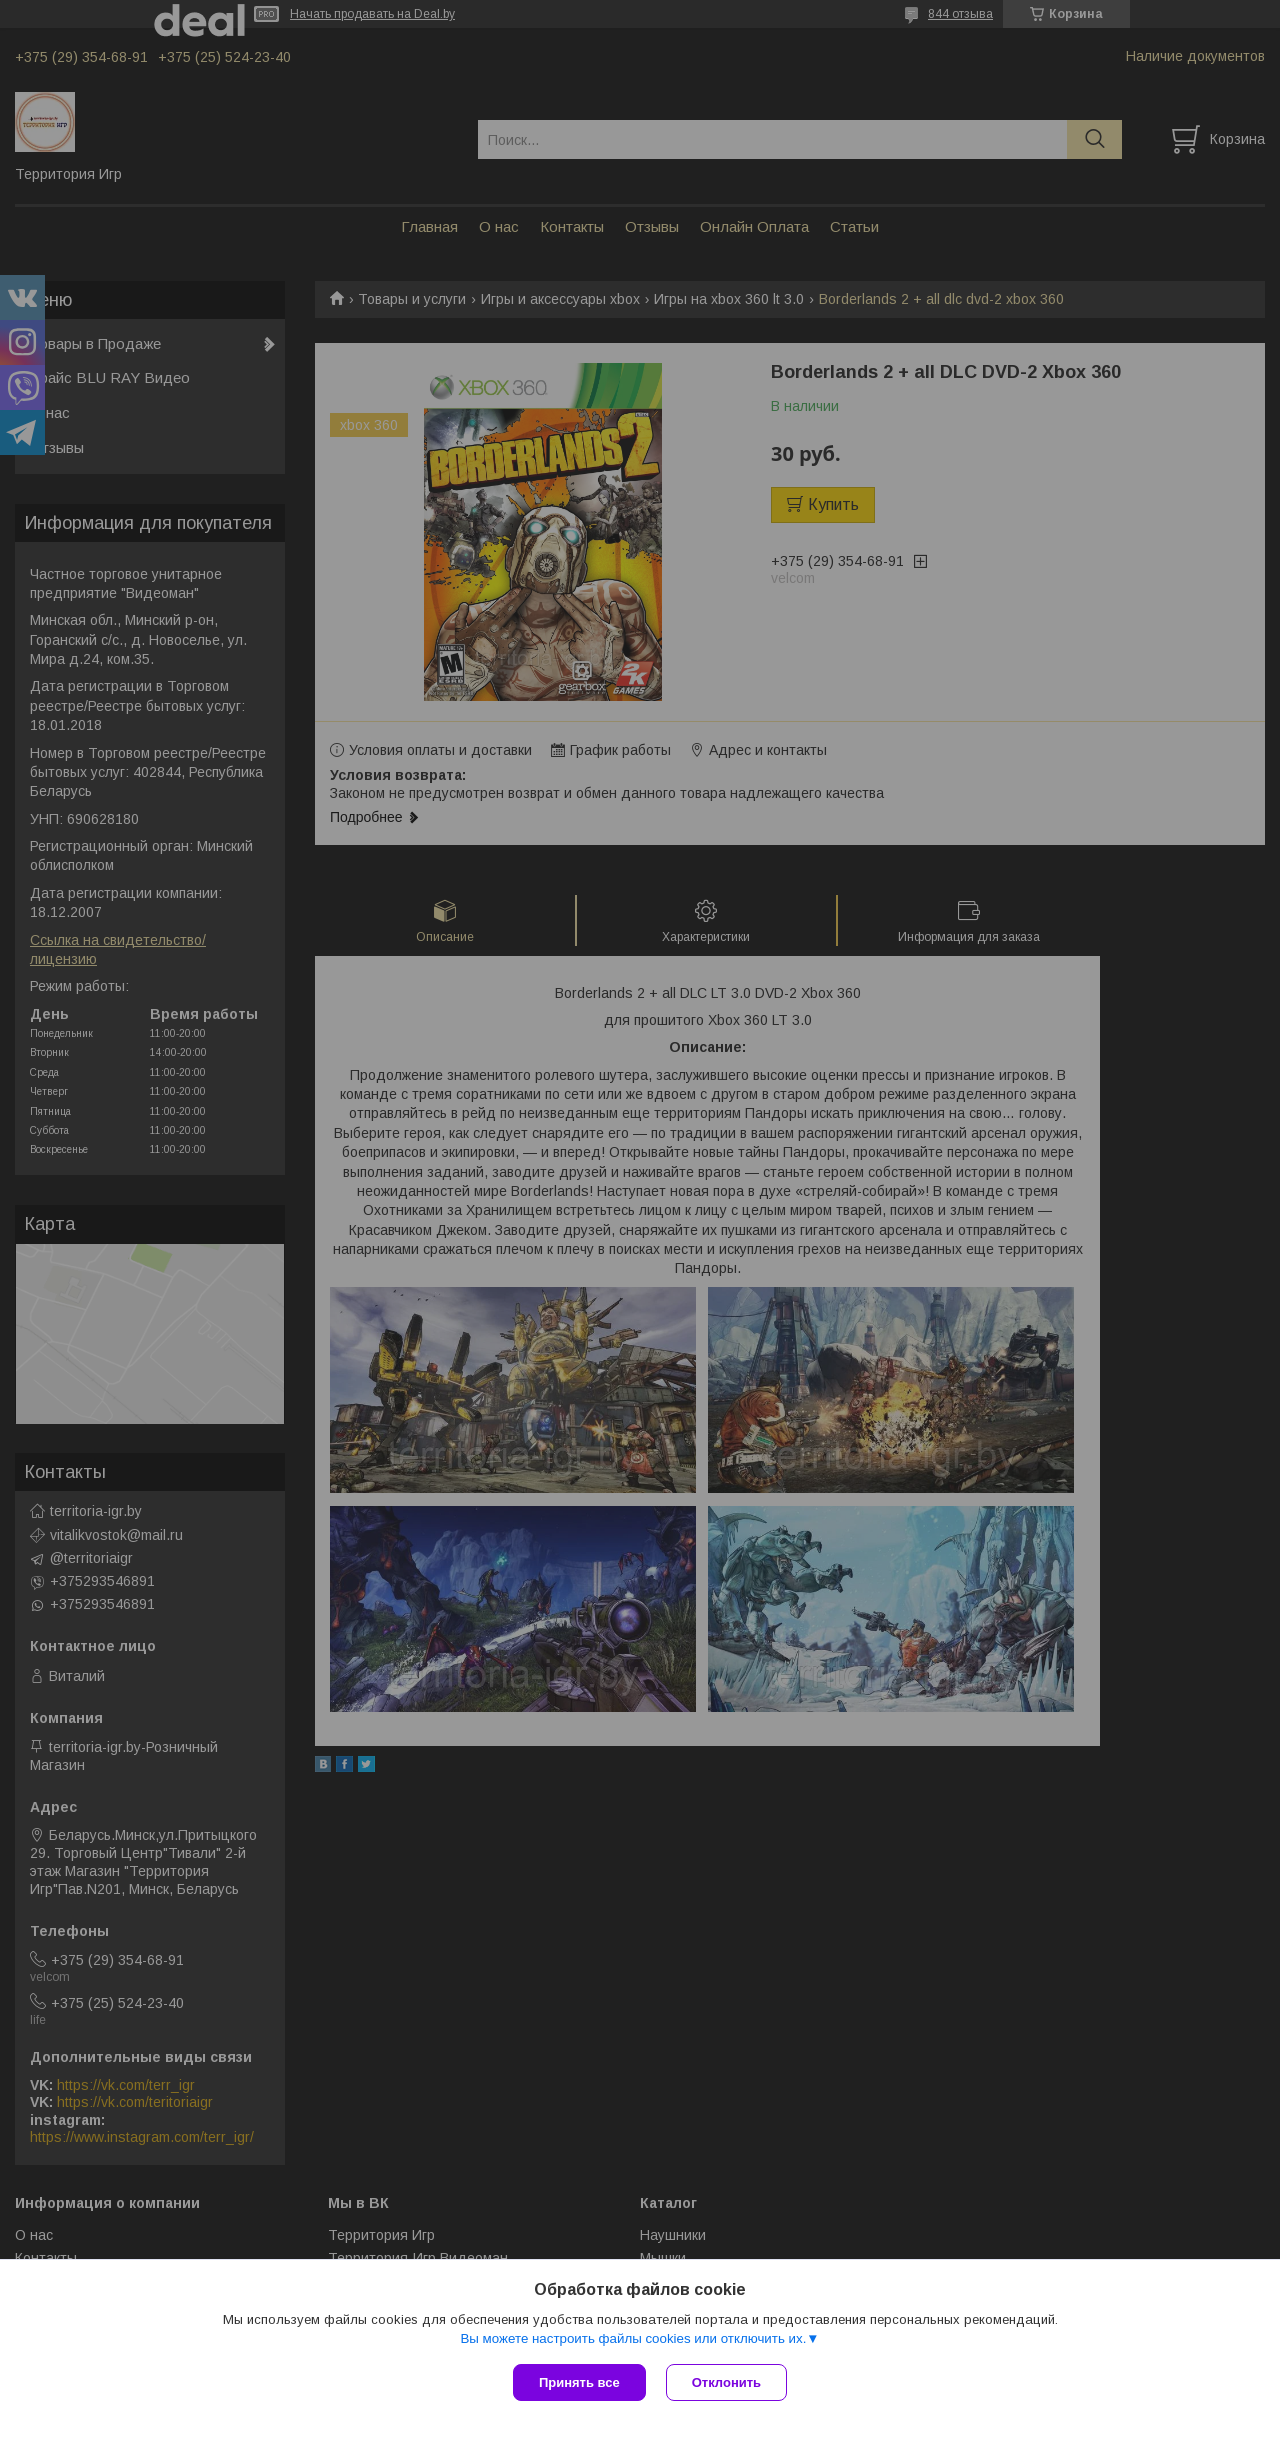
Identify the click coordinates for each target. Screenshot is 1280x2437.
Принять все (579, 2382)
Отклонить (726, 2382)
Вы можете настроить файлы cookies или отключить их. (633, 2338)
